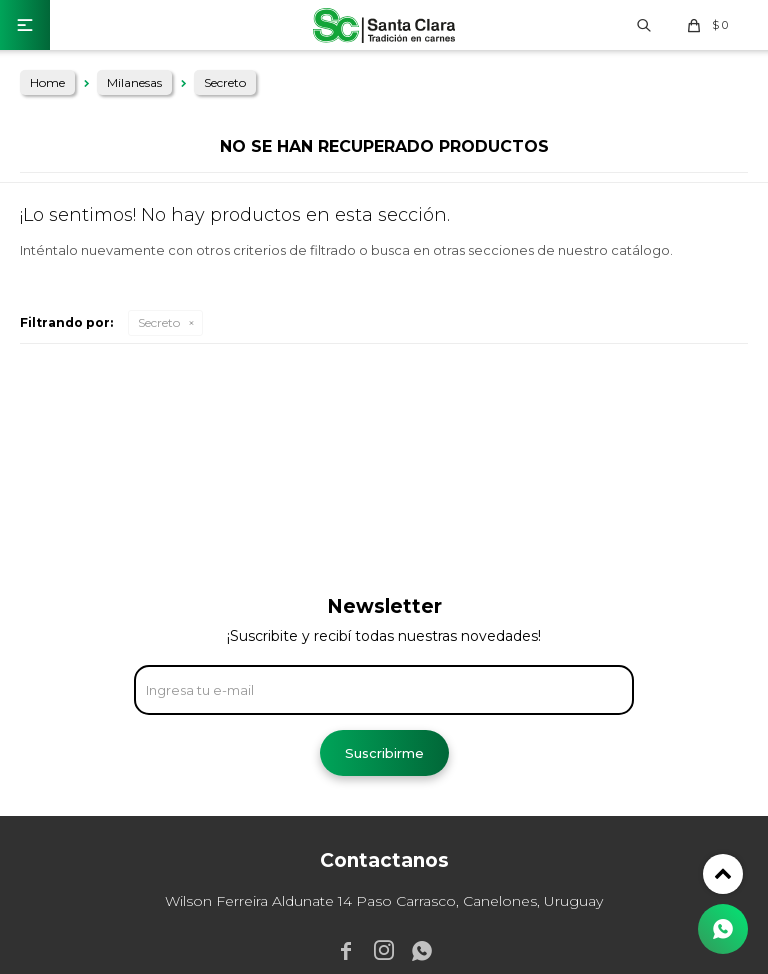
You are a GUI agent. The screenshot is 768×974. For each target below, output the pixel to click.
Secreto (159, 322)
